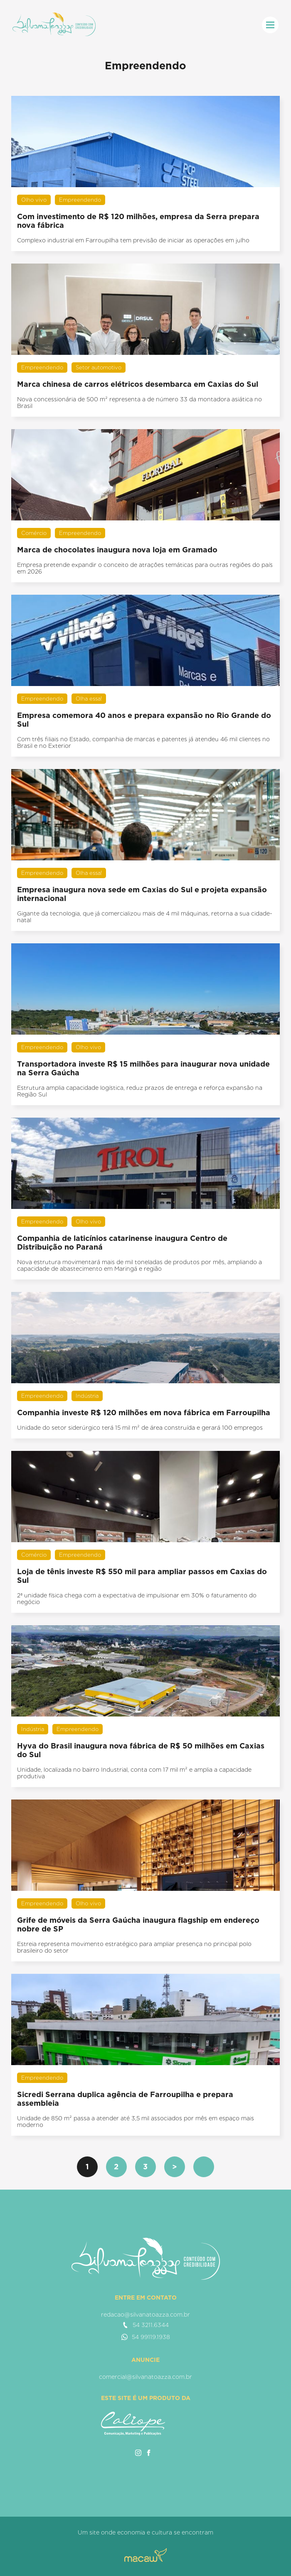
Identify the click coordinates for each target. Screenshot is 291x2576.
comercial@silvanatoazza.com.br (145, 2376)
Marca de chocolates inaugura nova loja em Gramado (117, 549)
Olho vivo (34, 200)
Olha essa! (89, 699)
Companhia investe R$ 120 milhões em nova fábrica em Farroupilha (143, 1412)
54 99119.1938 (145, 2337)
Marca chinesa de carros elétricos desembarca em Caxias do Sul (137, 384)
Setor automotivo (98, 367)
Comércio (34, 533)
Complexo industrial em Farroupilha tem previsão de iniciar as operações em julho (133, 240)
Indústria (87, 1396)
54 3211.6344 (145, 2325)
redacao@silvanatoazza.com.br (145, 2314)
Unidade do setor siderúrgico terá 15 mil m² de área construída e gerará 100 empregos (140, 1427)
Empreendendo (80, 200)
